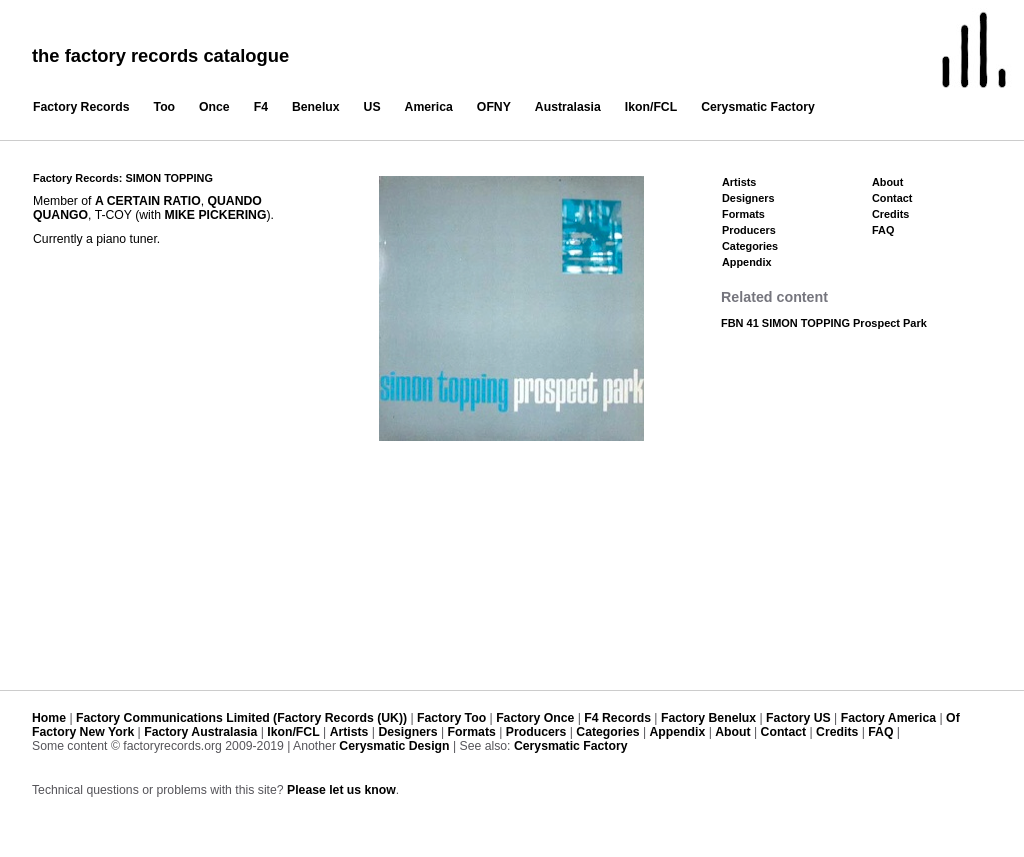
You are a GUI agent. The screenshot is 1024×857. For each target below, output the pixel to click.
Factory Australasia (200, 732)
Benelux (316, 107)
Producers (749, 230)
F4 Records (617, 718)
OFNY (494, 107)
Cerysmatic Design (394, 746)
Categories (750, 246)
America (429, 107)
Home (49, 718)
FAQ (883, 230)
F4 (261, 107)
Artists (739, 182)
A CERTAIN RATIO (148, 201)
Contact (892, 198)
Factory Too (451, 718)
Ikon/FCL (651, 107)
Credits (890, 214)
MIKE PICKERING (215, 215)
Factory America (888, 718)
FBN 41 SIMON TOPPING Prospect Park (824, 323)
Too (165, 107)
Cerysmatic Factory (758, 107)
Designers (748, 198)
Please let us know (341, 790)
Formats (743, 214)
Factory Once (535, 718)
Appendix (746, 262)
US (372, 107)
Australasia (568, 107)
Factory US (798, 718)
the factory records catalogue (160, 55)
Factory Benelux (708, 718)
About (887, 182)
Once (214, 107)
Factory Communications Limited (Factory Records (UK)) (241, 718)
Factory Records (81, 107)
